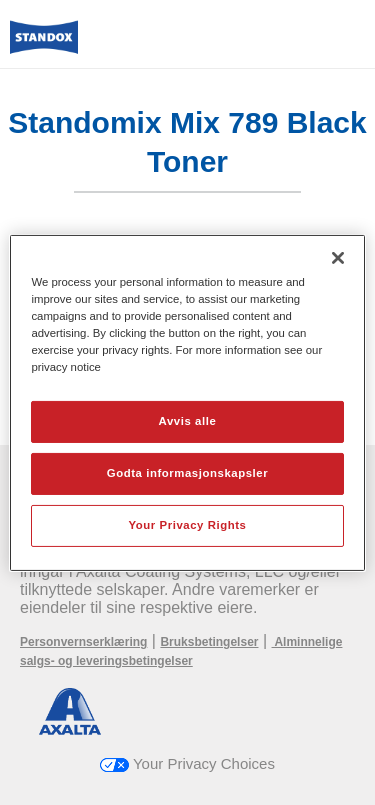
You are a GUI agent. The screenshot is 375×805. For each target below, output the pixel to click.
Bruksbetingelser (209, 642)
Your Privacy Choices (187, 763)
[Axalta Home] (44, 45)
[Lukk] (338, 257)
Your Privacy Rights (187, 525)
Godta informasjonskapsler (188, 473)
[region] (187, 402)
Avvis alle (188, 421)
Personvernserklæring (83, 642)
